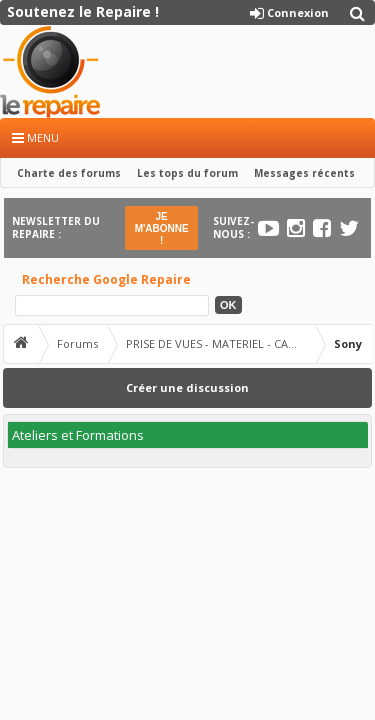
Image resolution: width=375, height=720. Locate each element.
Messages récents (304, 173)
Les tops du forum (187, 173)
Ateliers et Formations (78, 435)
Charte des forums (69, 173)
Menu (35, 137)
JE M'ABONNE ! (162, 228)
